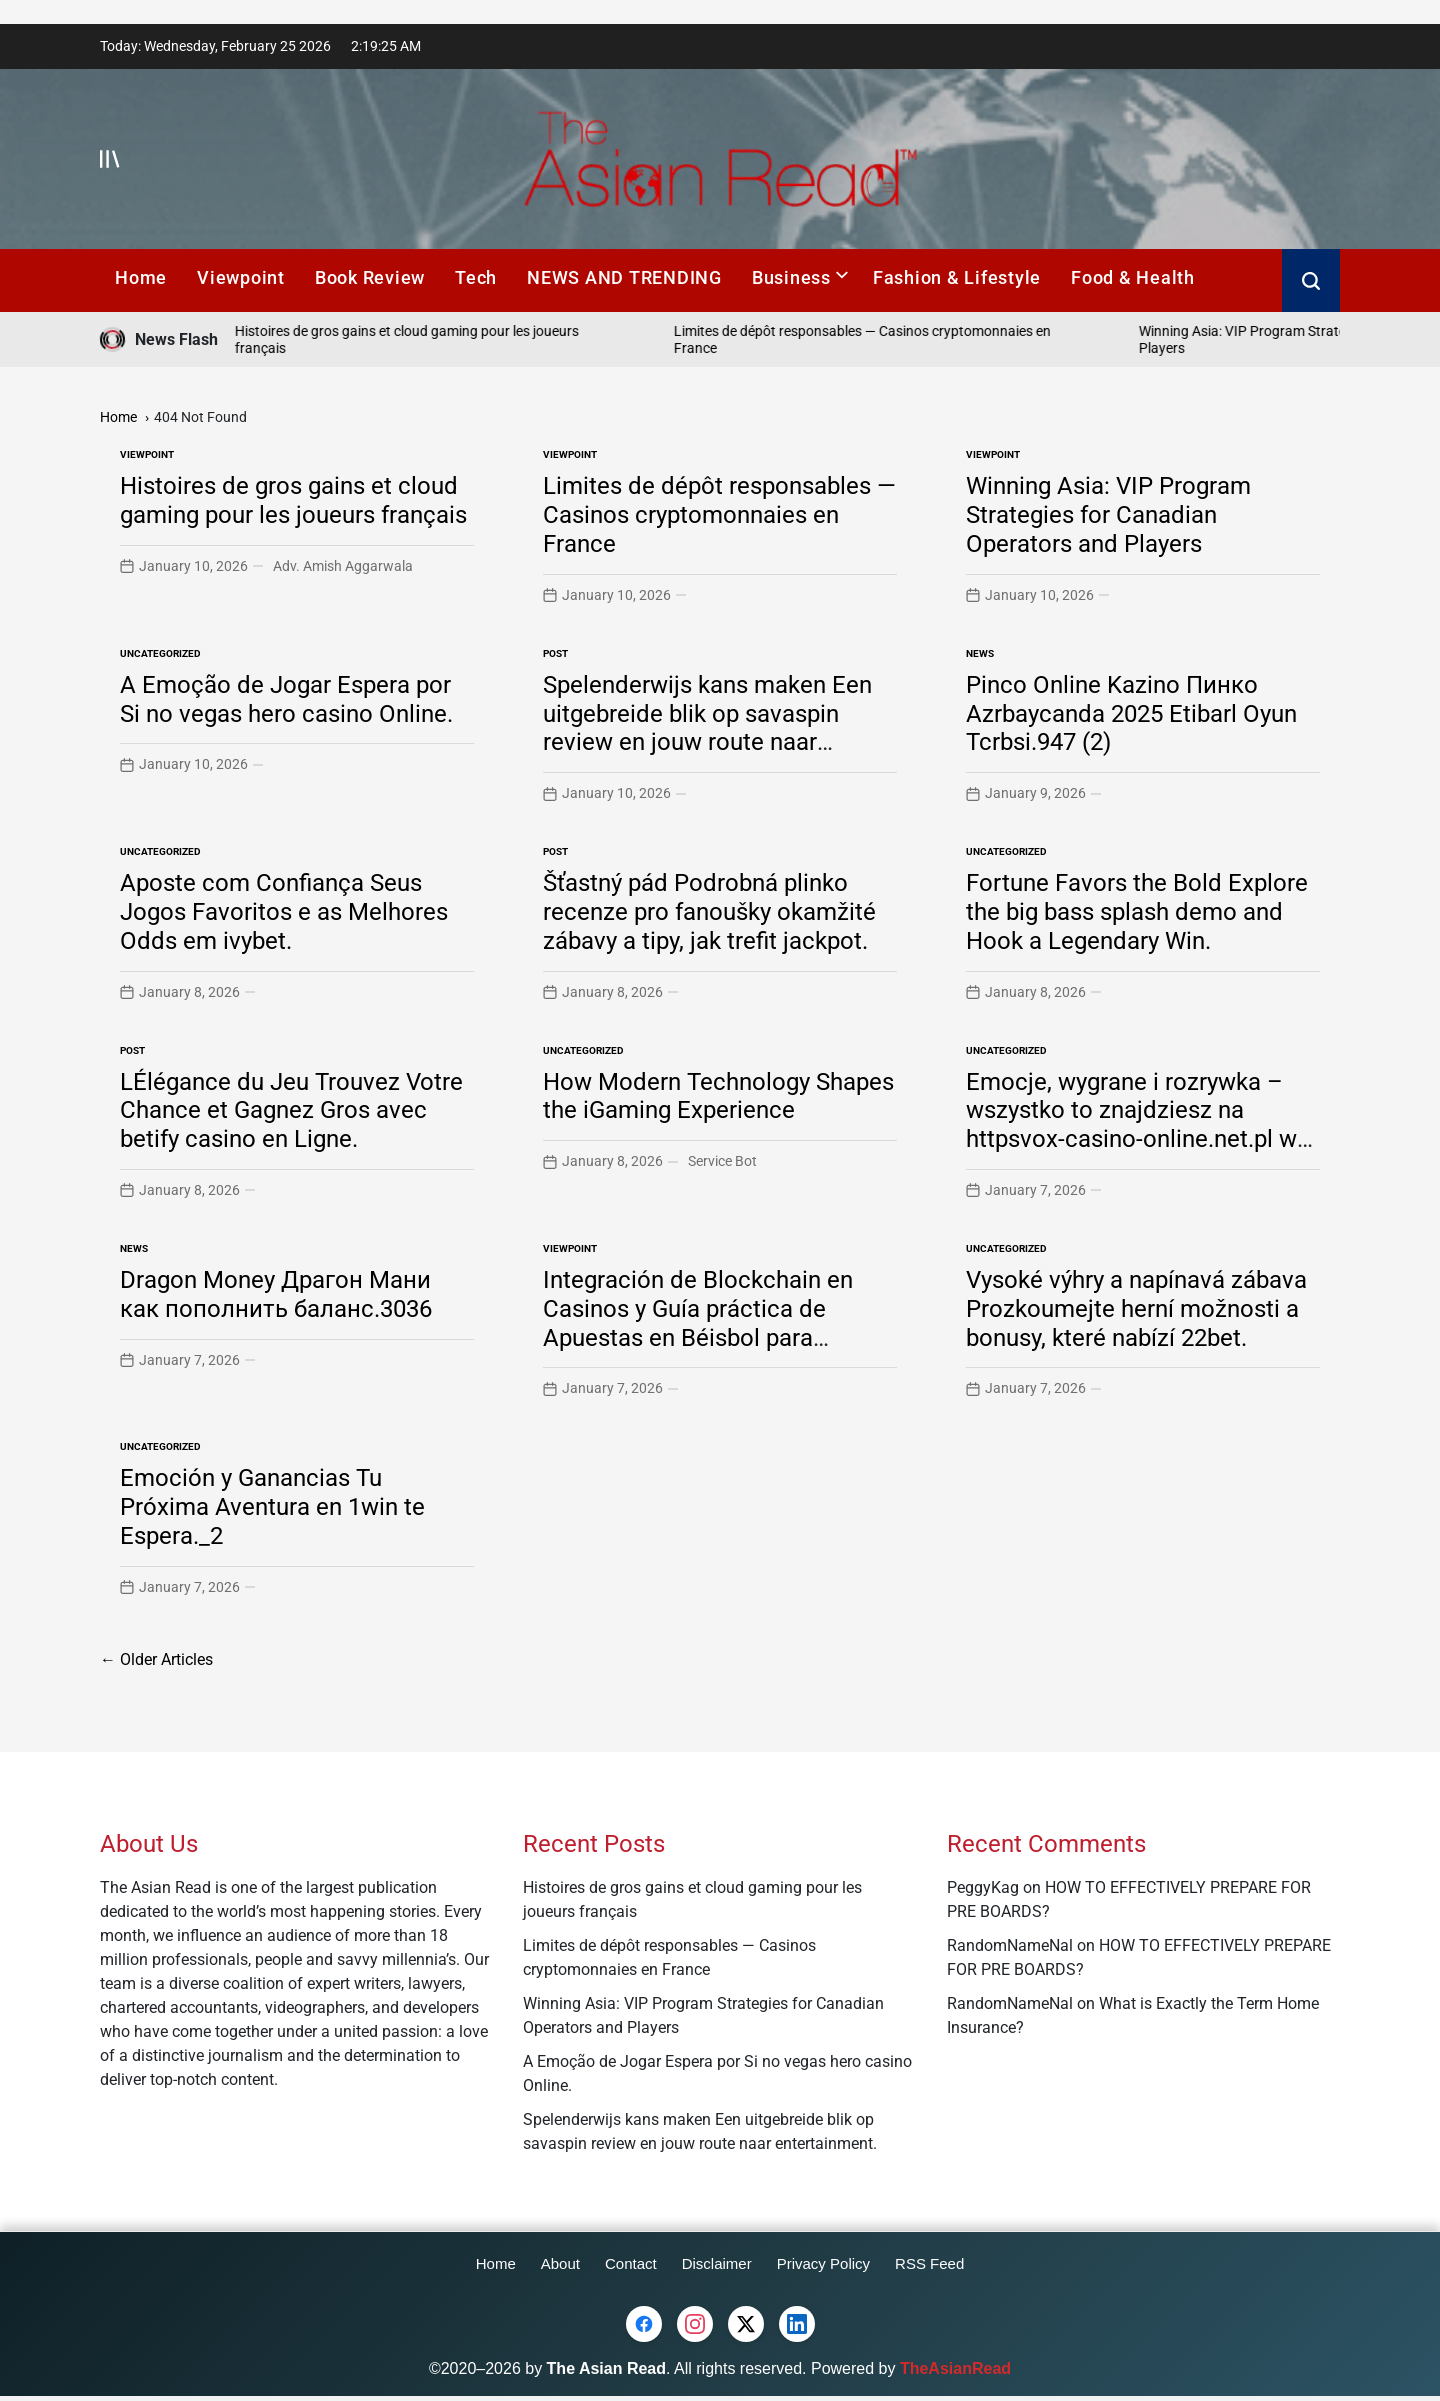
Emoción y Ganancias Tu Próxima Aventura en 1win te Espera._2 (272, 1507)
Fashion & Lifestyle (957, 277)
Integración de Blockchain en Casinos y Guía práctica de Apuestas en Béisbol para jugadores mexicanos (698, 1323)
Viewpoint (241, 277)
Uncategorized (160, 653)
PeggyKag (983, 1887)
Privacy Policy (823, 2263)
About (560, 2263)
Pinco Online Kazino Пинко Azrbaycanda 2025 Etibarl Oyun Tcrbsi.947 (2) (1131, 714)
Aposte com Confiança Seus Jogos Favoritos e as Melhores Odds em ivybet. (284, 912)
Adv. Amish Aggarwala (343, 566)
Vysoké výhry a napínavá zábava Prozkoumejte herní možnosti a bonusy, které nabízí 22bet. (1136, 1309)
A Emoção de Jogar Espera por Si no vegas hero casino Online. (286, 699)
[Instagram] (695, 2324)
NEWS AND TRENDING (624, 277)
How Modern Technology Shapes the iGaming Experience (718, 1096)
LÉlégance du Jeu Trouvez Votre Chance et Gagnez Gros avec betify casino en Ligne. (291, 1111)
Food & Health (1133, 277)
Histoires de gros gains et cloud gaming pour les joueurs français (293, 500)
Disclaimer (717, 2263)
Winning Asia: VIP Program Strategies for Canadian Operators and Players (1108, 515)
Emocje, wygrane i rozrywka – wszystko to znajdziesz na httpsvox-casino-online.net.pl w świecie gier (1131, 1125)
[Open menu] (110, 159)
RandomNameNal (1010, 1945)
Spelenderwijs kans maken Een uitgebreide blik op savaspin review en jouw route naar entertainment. (707, 728)
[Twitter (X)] (746, 2324)
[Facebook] (644, 2324)
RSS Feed (929, 2263)
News (980, 653)
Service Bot (722, 1161)
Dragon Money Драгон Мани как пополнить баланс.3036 (276, 1294)
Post (555, 653)
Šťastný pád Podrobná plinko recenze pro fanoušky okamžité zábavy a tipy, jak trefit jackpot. (709, 912)
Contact (631, 2263)
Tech (476, 277)
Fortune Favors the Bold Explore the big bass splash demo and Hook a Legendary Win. (1137, 912)
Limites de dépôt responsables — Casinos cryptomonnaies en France (719, 515)
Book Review (370, 277)
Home (141, 277)
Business (800, 277)
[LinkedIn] (797, 2324)
